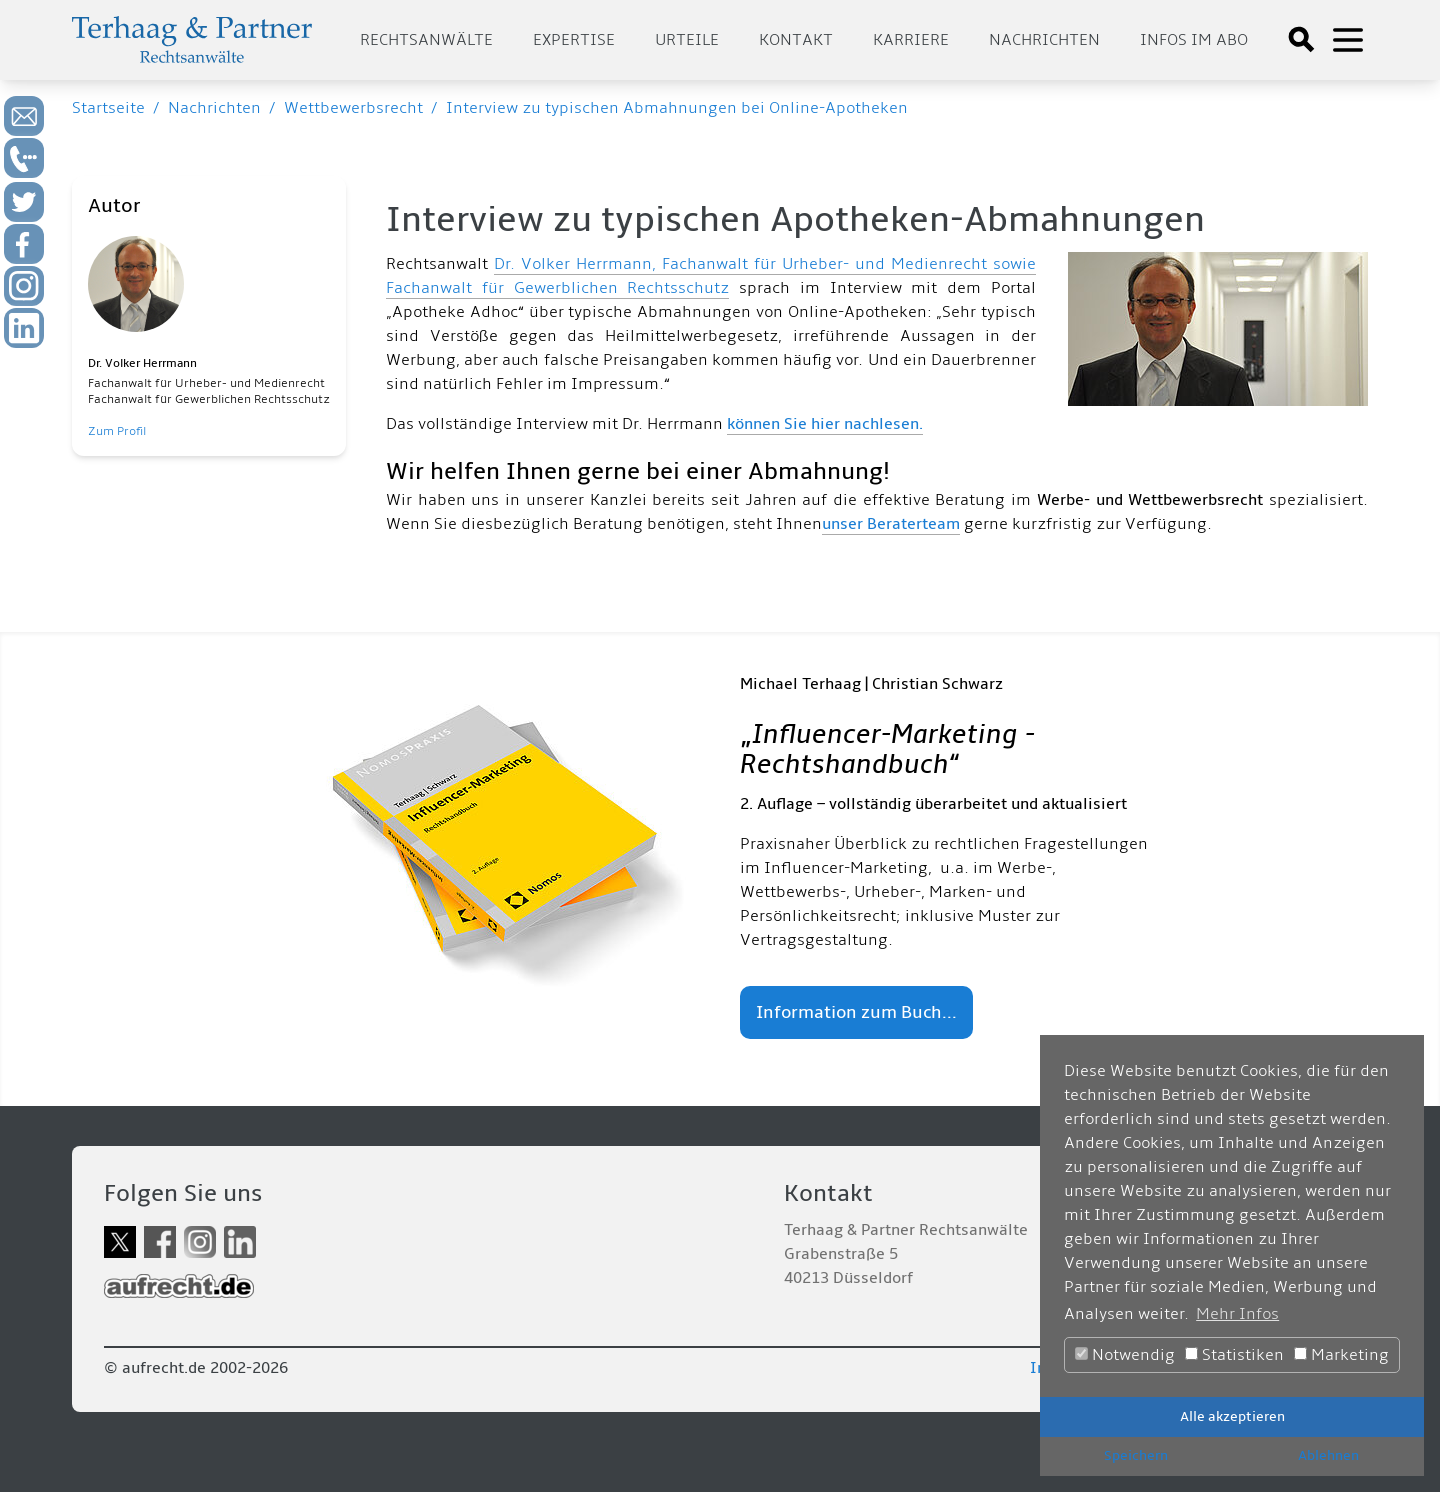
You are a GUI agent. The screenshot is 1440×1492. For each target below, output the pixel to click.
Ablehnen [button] (1328, 1455)
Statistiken (1234, 1355)
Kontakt (796, 40)
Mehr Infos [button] (1237, 1314)
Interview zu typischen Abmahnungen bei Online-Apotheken (677, 108)
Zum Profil (117, 431)
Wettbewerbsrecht (353, 108)
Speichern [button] (1136, 1455)
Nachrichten (1044, 40)
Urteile (687, 40)
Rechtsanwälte (426, 40)
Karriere (911, 40)
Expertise (574, 40)
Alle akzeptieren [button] (1232, 1416)
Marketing (1341, 1355)
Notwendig (1125, 1355)
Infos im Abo (1194, 40)
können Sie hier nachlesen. (825, 424)
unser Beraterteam (891, 524)
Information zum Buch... (856, 1012)
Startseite (108, 108)
